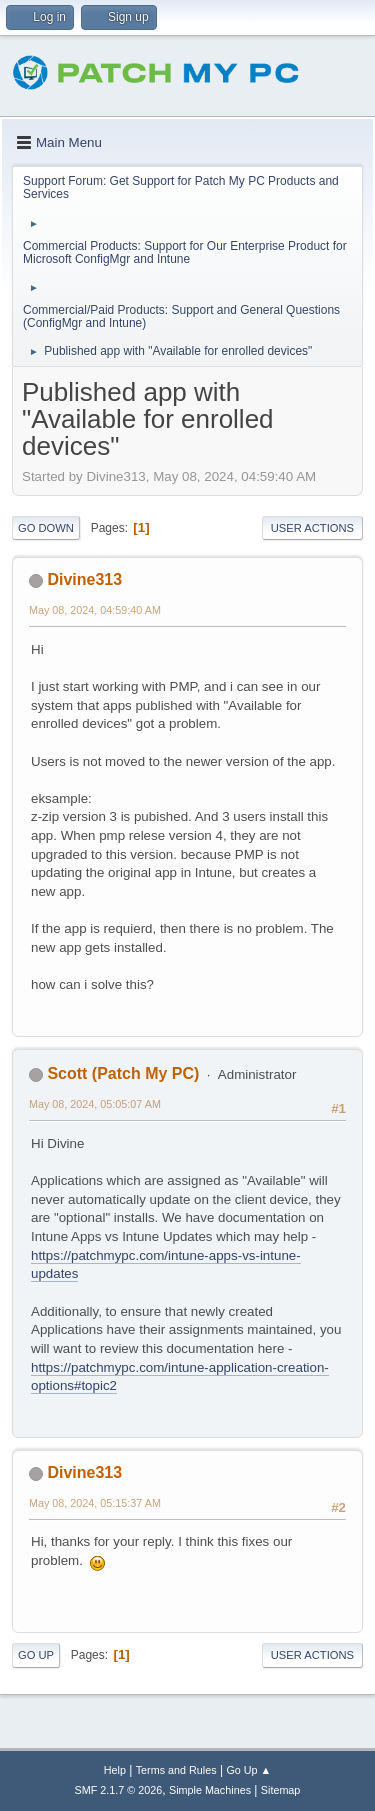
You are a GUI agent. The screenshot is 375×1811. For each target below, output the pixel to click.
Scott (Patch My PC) (123, 1073)
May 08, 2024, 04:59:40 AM (95, 610)
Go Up (36, 1655)
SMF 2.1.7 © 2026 (119, 1790)
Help (115, 1770)
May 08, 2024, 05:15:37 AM (95, 1503)
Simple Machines (210, 1790)
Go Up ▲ (248, 1770)
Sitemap (281, 1790)
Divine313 (84, 579)
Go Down (46, 528)
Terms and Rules (176, 1770)
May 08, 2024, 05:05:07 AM (95, 1104)
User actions (312, 528)
